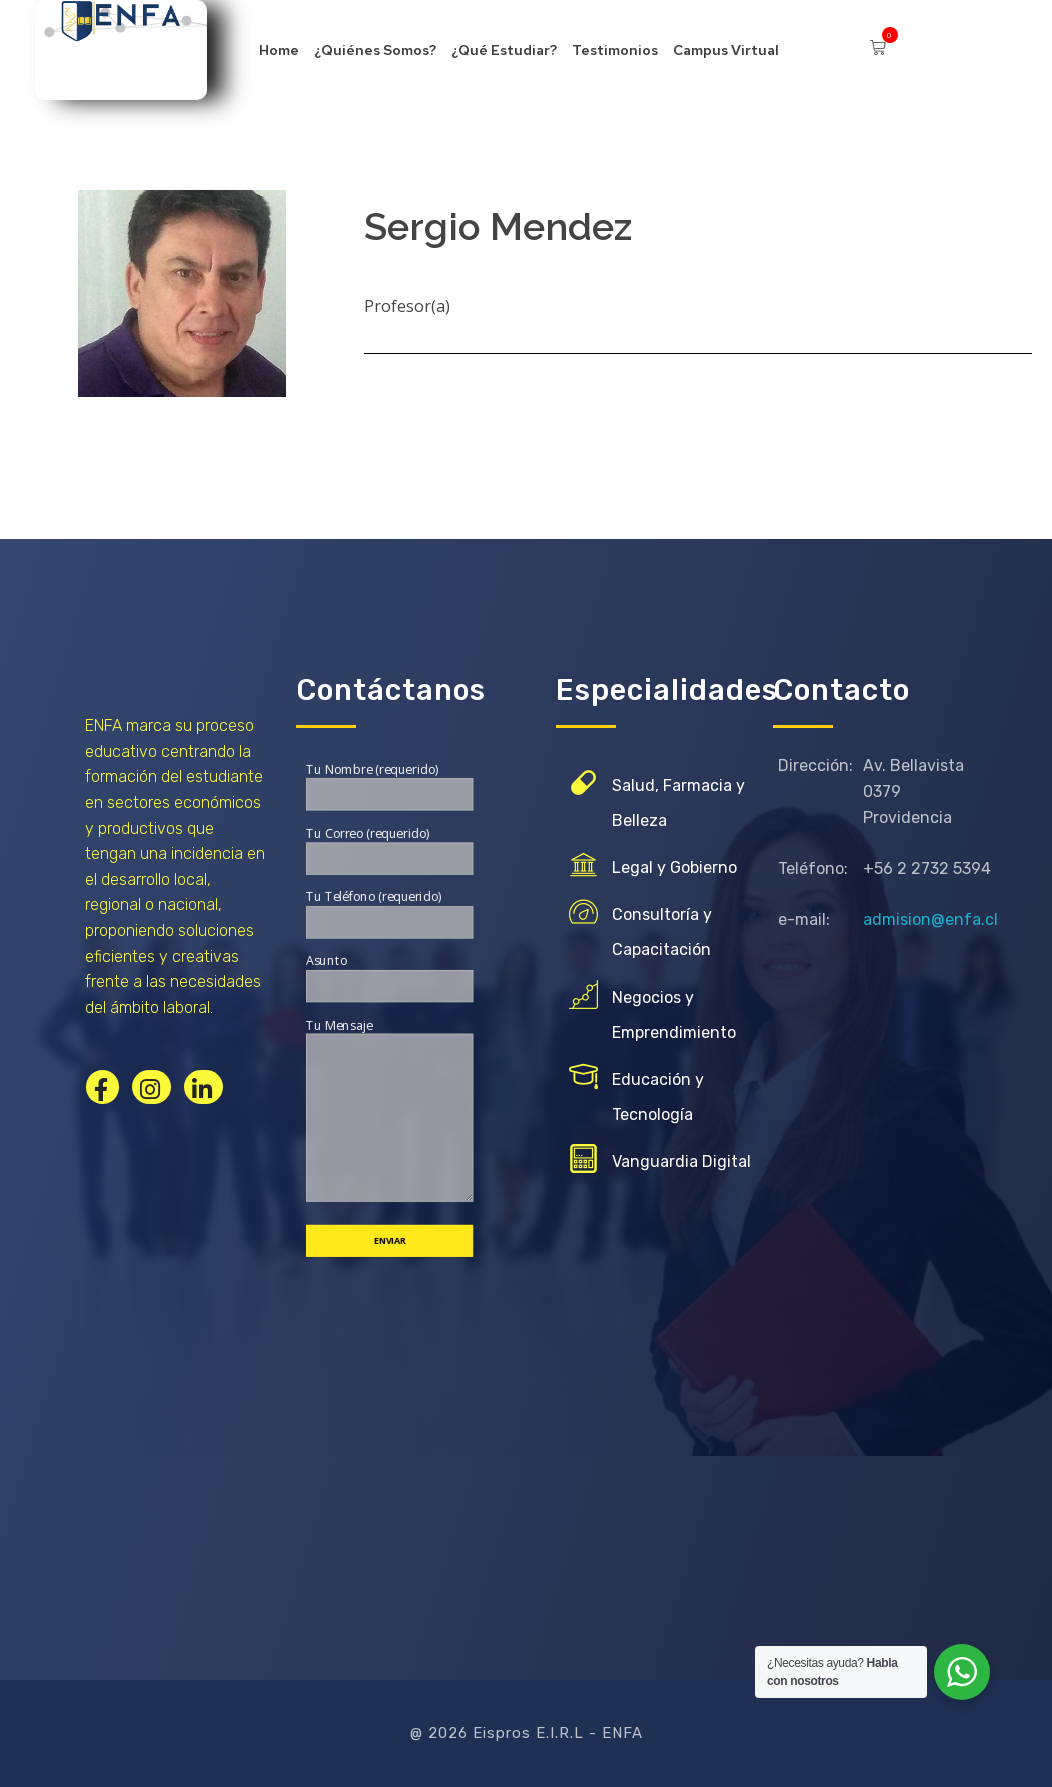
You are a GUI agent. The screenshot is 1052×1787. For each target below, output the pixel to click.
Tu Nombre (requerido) (389, 785)
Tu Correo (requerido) (389, 849)
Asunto (389, 977)
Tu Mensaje (389, 1109)
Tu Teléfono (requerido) (389, 913)
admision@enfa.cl (930, 919)
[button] (878, 30)
